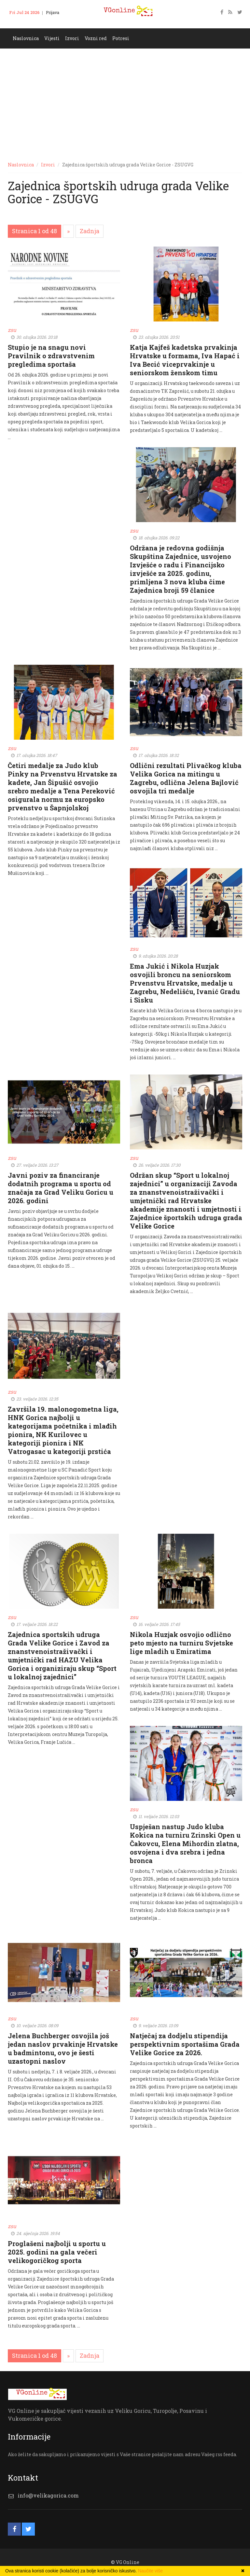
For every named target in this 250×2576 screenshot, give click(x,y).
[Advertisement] (125, 97)
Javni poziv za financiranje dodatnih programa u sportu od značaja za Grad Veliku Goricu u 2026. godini (60, 1188)
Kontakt (20, 22)
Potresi (120, 38)
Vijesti (52, 38)
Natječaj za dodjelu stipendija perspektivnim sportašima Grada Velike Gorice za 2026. (185, 2044)
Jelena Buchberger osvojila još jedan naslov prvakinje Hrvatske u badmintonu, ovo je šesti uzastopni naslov (63, 2048)
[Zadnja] (90, 231)
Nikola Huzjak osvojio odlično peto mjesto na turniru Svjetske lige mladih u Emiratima (181, 1643)
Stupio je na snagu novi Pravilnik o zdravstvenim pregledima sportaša (51, 355)
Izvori (72, 38)
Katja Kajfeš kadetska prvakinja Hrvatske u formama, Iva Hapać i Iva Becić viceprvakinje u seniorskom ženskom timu (185, 360)
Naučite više (150, 2570)
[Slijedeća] (68, 231)
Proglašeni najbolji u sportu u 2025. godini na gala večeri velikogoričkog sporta (57, 2252)
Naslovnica (26, 38)
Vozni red (96, 38)
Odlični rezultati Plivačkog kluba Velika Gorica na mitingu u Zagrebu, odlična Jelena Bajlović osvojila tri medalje (186, 778)
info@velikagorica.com (48, 2495)
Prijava (52, 12)
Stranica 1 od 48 (34, 231)
